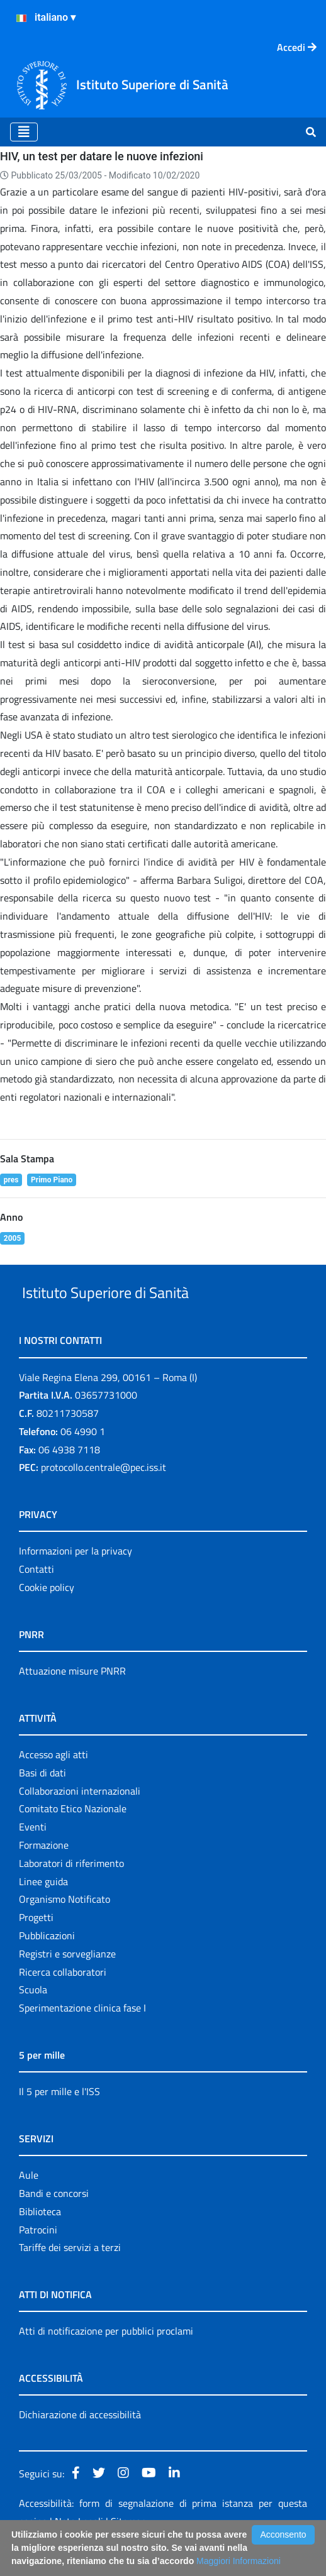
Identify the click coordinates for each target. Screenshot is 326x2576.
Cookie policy (46, 1616)
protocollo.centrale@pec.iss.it (103, 1496)
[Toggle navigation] (24, 132)
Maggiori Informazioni (238, 2561)
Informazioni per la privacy (75, 1580)
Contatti (36, 1597)
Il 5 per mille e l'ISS (59, 2120)
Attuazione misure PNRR (72, 1699)
